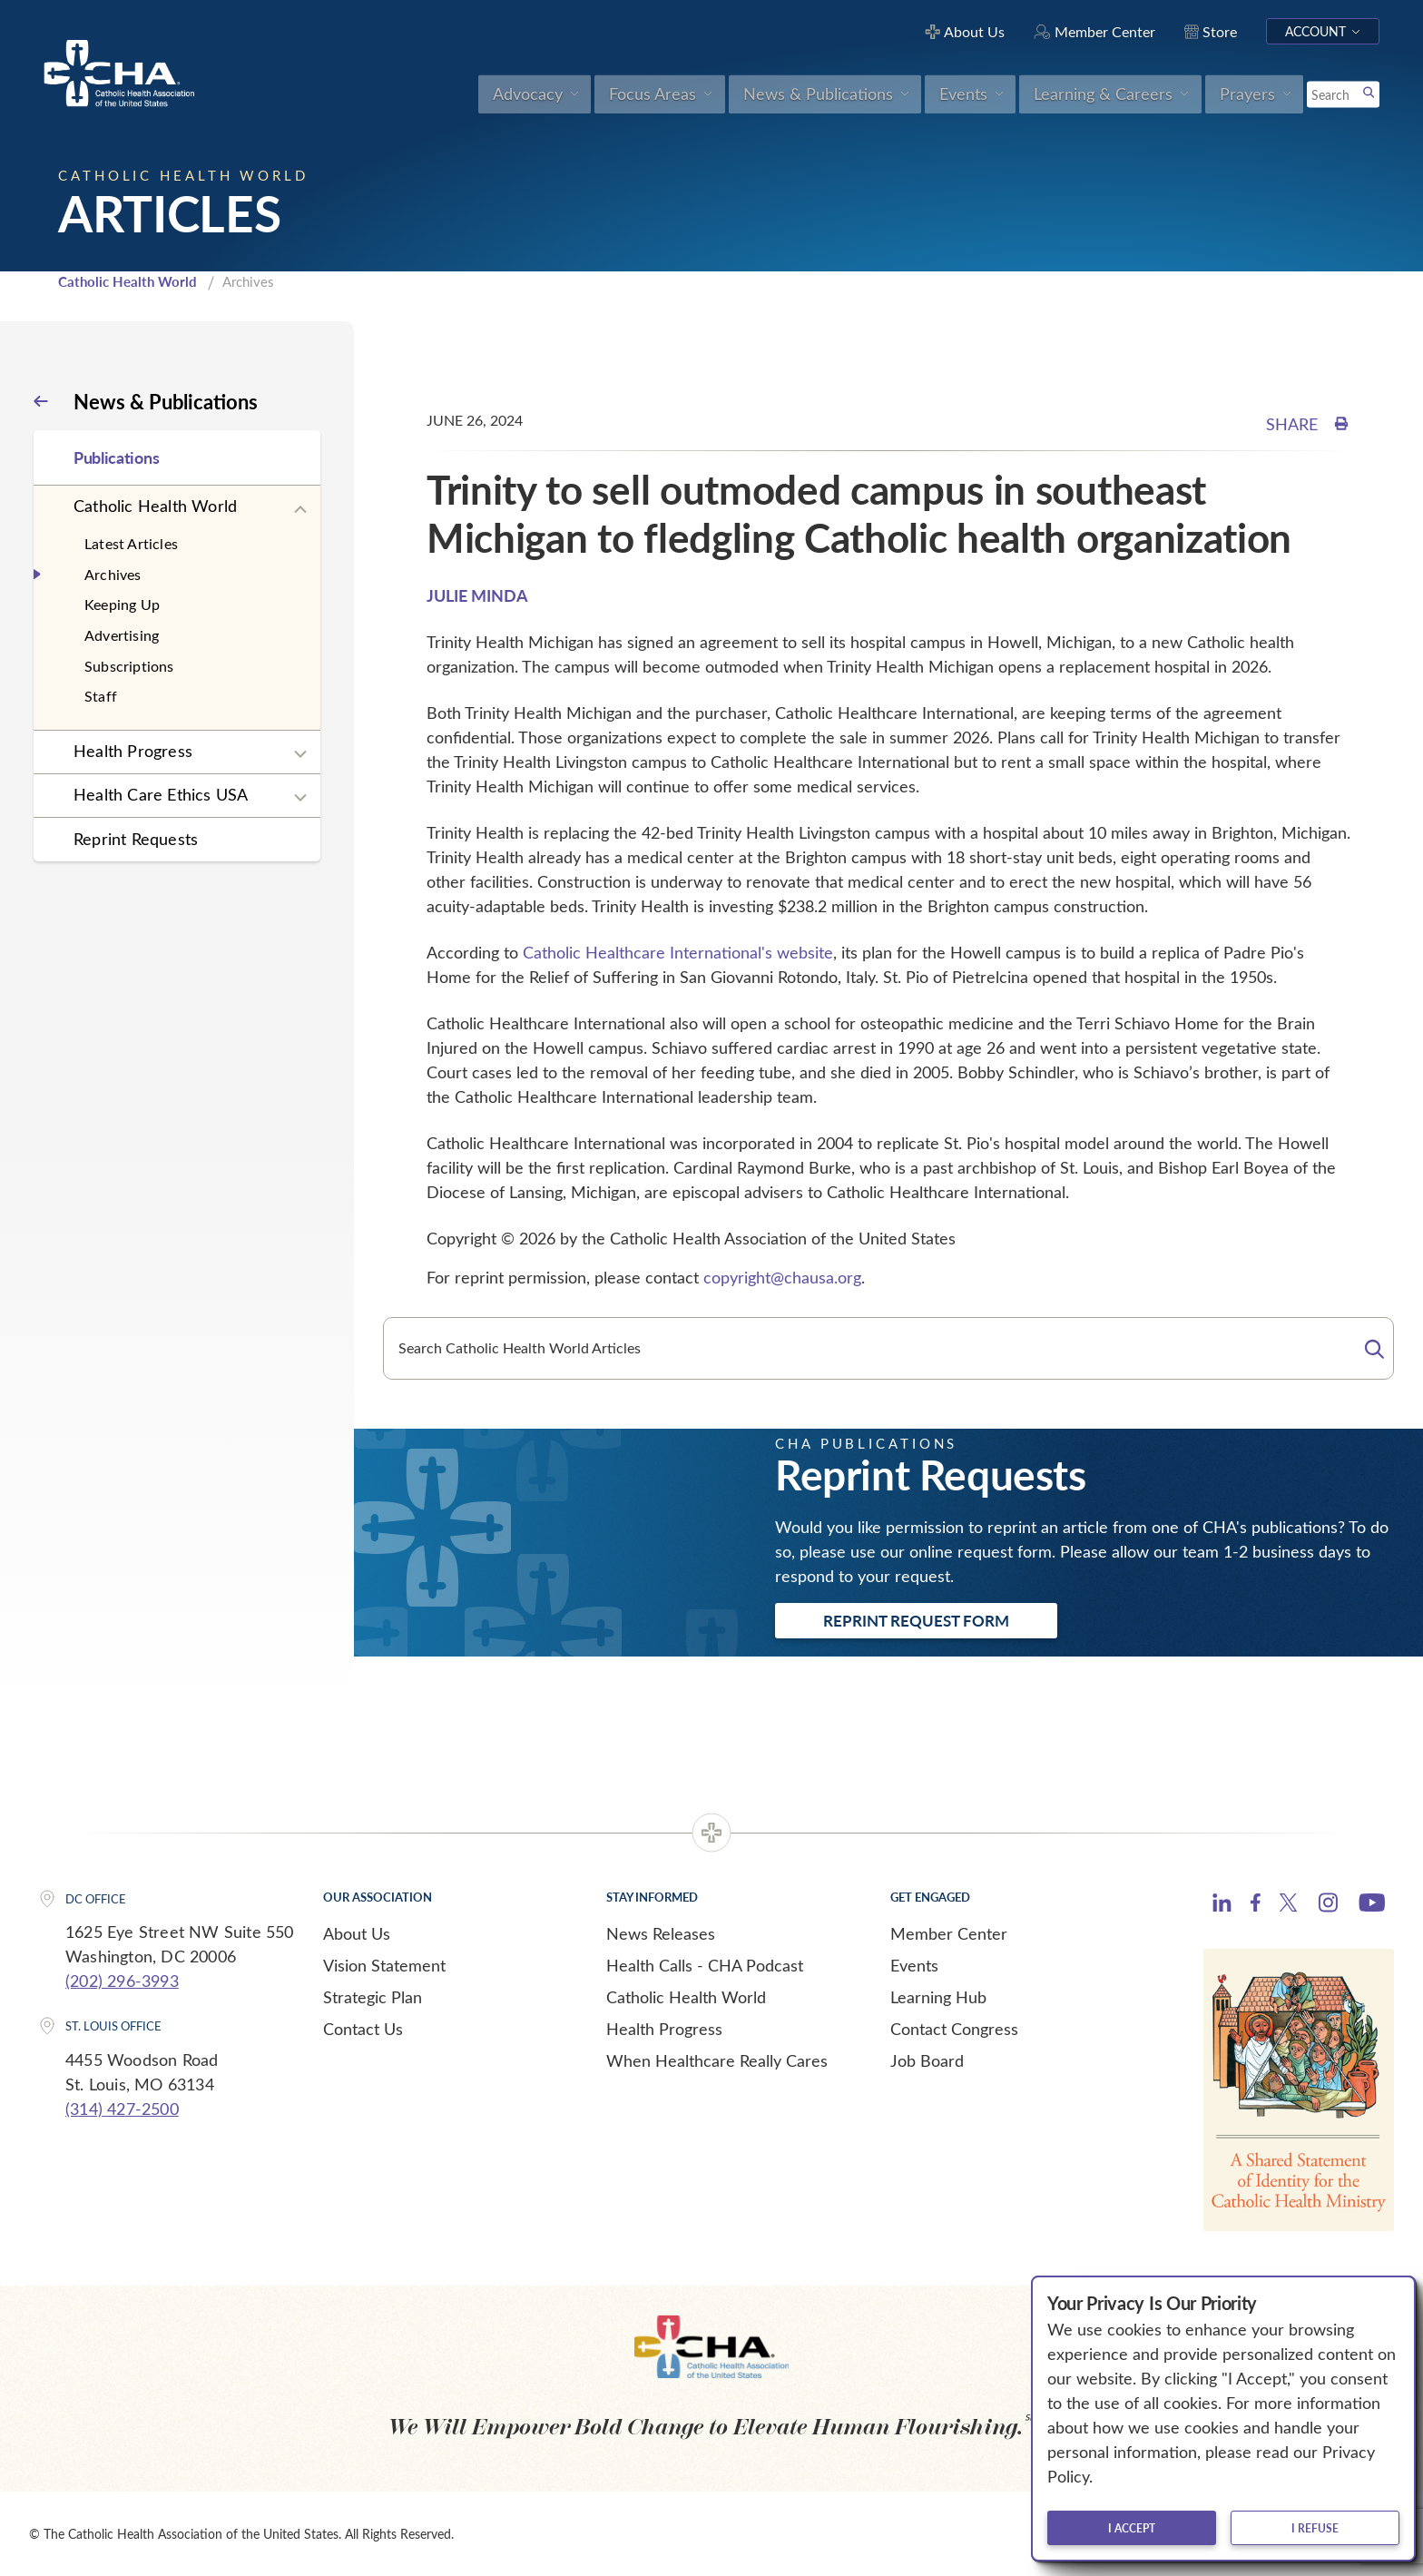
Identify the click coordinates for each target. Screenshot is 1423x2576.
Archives (113, 574)
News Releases (660, 1933)
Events (914, 1965)
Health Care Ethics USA (161, 794)
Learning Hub (938, 1997)
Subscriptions (129, 665)
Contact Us (363, 2029)
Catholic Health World (127, 281)
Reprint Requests (136, 839)
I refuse (1315, 2528)
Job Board (927, 2060)
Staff (100, 695)
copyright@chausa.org (782, 1277)
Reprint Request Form (916, 1620)
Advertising (121, 634)
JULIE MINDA (477, 595)
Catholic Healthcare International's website (678, 952)
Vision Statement (384, 1965)
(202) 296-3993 (122, 1980)
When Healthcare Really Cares (717, 2060)
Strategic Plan (372, 1997)
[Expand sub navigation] (300, 510)
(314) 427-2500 (122, 2108)
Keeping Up (122, 604)
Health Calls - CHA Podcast (704, 1965)
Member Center (948, 1933)
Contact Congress (954, 2029)
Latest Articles (131, 543)
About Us (356, 1933)
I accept (1131, 2528)
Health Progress (133, 751)
